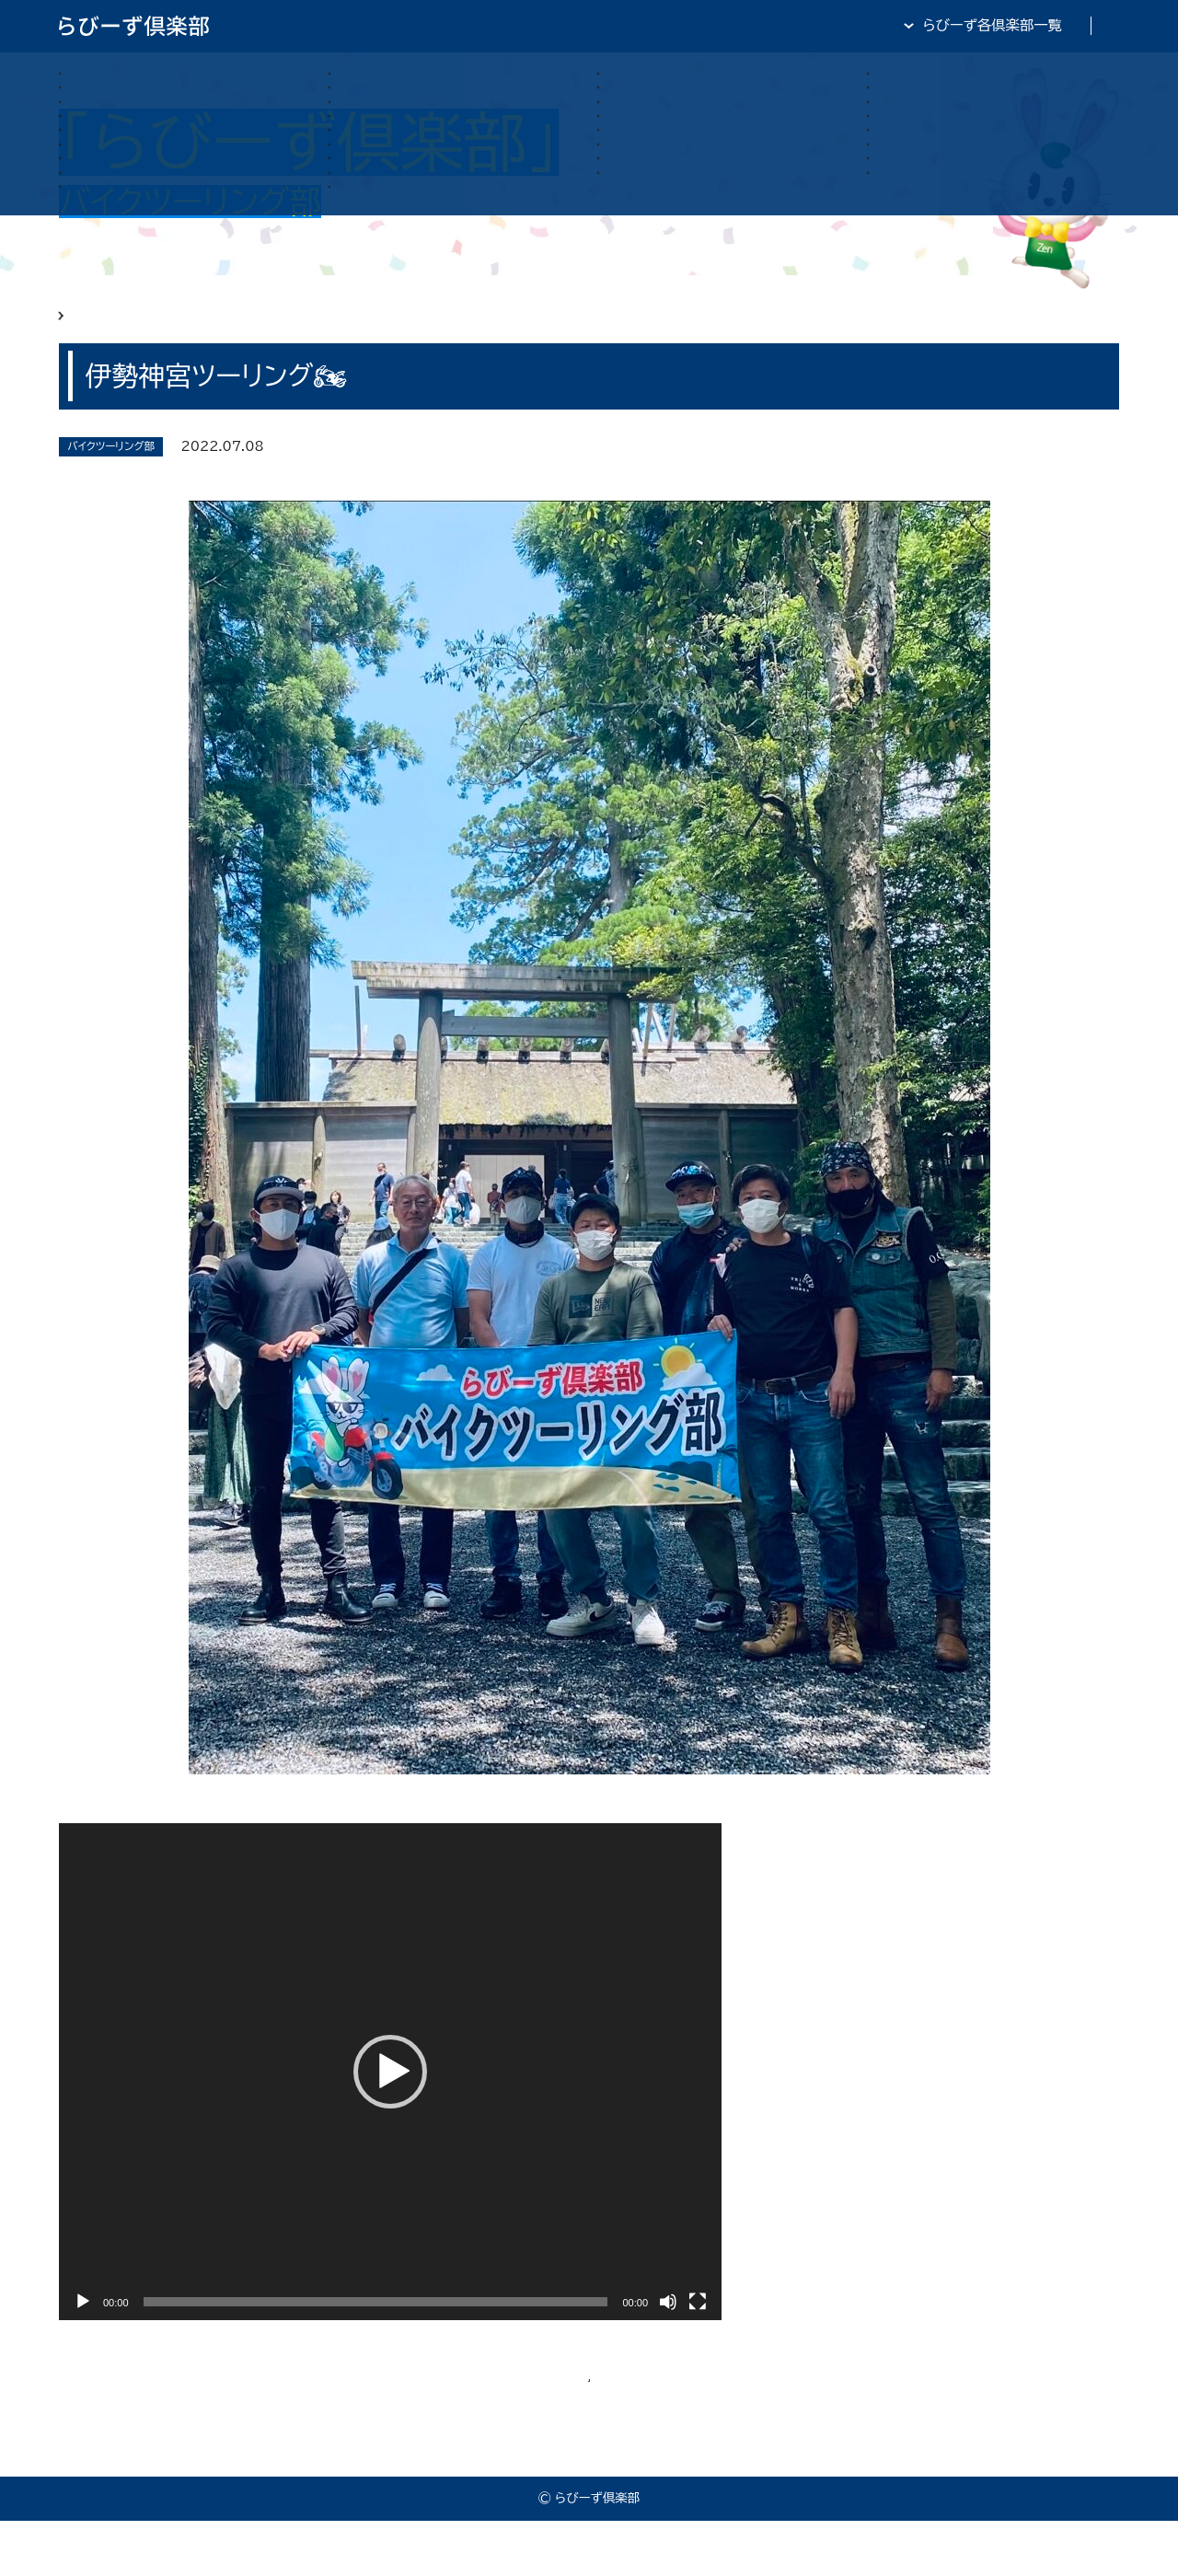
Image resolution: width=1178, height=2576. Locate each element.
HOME (81, 328)
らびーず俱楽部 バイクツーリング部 (232, 328)
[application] (390, 2098)
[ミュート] (668, 2328)
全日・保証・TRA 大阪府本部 (1030, 24)
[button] (390, 2098)
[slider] (376, 2328)
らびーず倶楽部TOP (635, 24)
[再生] (83, 2328)
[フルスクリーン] (697, 2328)
